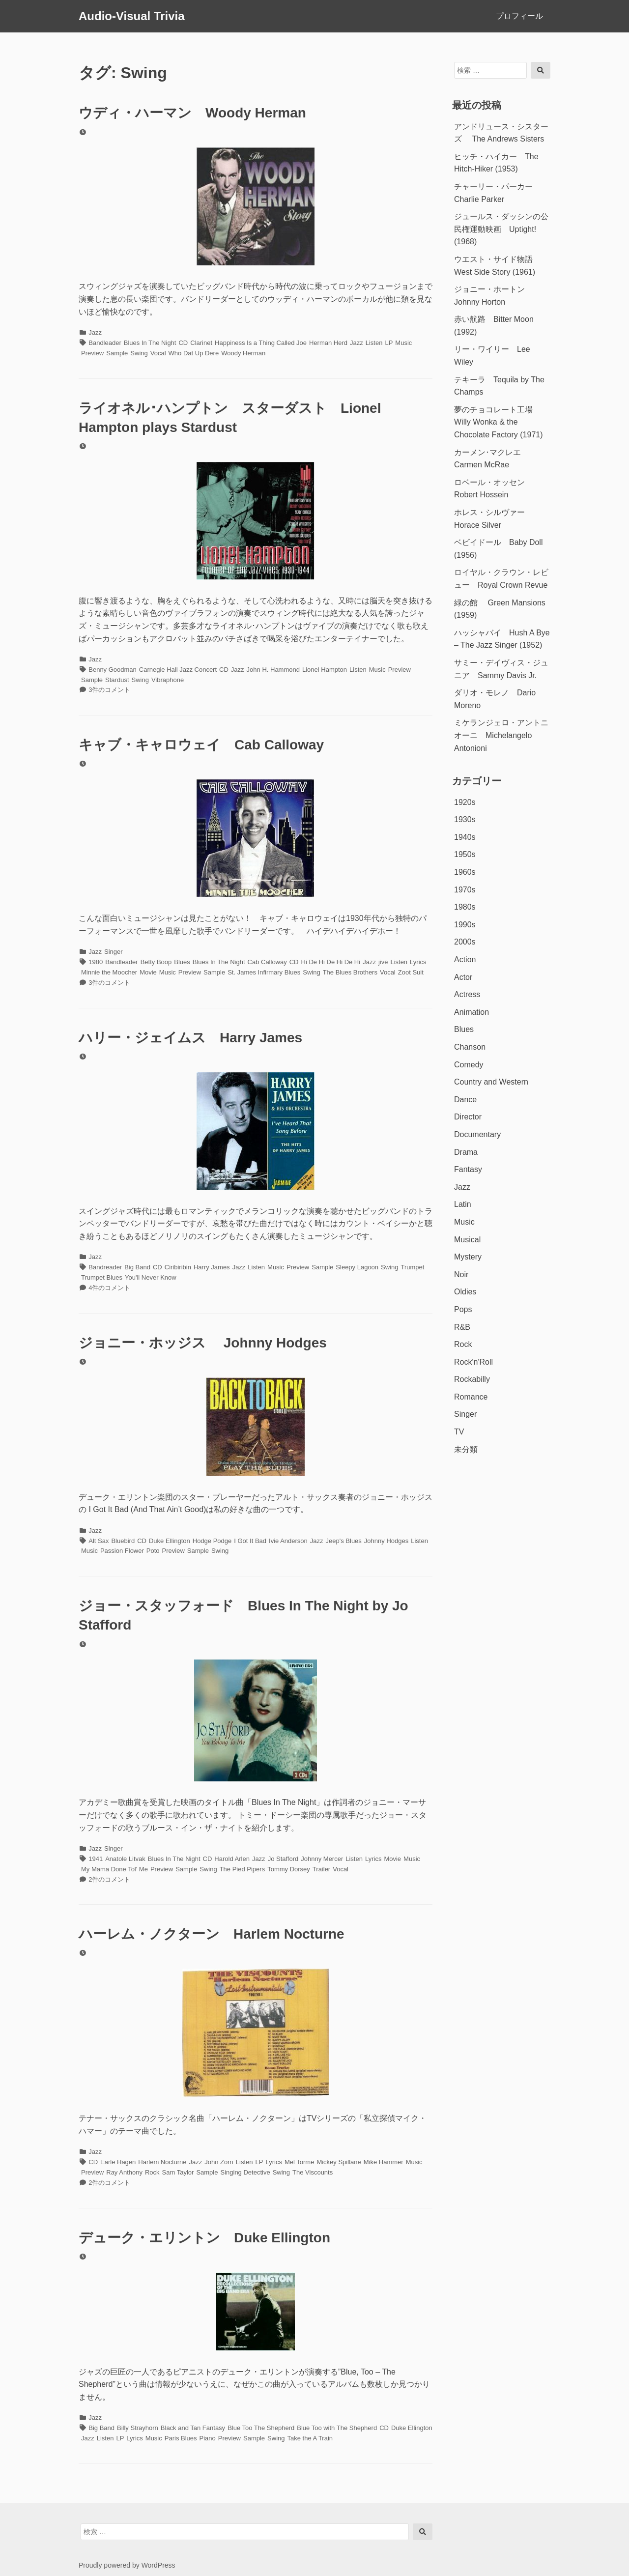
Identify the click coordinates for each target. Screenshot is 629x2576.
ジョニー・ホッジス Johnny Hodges (203, 1342)
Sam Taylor (178, 2172)
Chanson (470, 1047)
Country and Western (491, 1082)
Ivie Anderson (288, 1541)
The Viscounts (312, 2172)
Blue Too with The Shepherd (337, 2428)
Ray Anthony (124, 2172)
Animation (471, 1012)
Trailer (321, 1869)
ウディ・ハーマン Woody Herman (192, 112)
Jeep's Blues (344, 1541)
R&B (462, 1327)
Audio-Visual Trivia (132, 16)
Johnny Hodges (386, 1541)
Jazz (95, 332)
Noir (461, 1274)
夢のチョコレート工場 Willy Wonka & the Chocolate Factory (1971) (498, 422)
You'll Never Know (150, 1277)
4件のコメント (109, 1287)
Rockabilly (472, 1379)
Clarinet (201, 342)
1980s (465, 907)
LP (389, 342)
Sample (117, 353)
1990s (465, 924)
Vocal (158, 353)
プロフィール (519, 16)
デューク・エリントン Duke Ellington (204, 2237)
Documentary (477, 1134)
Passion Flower (122, 1550)
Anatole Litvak (125, 1858)
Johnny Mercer (322, 1858)
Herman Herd (328, 342)
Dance (465, 1099)
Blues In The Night (150, 342)
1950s (465, 854)
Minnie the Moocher (109, 972)
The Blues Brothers (350, 972)
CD (183, 342)
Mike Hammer (383, 2162)
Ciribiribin (178, 1267)
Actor (463, 977)
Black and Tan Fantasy (193, 2428)
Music (403, 342)
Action (465, 959)
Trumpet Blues (101, 1277)
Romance (470, 1397)
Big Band (137, 1267)
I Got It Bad (250, 1541)
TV (459, 1432)
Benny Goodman (112, 669)
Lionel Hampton (324, 669)
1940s (465, 837)
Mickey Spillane (338, 2162)
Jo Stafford (283, 1858)
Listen (374, 342)
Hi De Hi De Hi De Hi (331, 962)
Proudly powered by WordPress (127, 2565)
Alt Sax (98, 1541)
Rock (152, 2172)
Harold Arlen (232, 1858)
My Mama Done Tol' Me (114, 1869)
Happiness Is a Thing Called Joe (261, 342)
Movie (148, 972)
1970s (465, 890)
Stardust (117, 680)
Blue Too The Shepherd (261, 2428)
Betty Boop (156, 962)
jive (383, 962)
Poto (153, 1550)
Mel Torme (299, 2162)
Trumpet (413, 1267)
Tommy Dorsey (288, 1869)
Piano (208, 2438)
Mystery (468, 1257)
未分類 (466, 1449)
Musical (467, 1239)
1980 (95, 962)
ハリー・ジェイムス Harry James (190, 1037)
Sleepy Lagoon (357, 1267)
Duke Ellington (169, 1541)
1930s (465, 819)
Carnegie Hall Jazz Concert (178, 669)
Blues (182, 962)
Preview (92, 353)
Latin (462, 1204)
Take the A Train (310, 2438)
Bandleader (104, 342)
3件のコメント (109, 689)
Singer (113, 951)
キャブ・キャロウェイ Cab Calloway (201, 744)
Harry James (212, 1267)
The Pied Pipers (242, 1869)
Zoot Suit (411, 972)
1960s (465, 872)
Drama (466, 1152)
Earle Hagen (118, 2162)
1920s (465, 802)
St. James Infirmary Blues (264, 972)
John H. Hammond (273, 669)
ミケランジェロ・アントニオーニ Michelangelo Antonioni (501, 735)
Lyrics (418, 962)
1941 (95, 1858)
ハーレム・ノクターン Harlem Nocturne (211, 1934)
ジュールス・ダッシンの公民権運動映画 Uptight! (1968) (501, 229)
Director (468, 1117)
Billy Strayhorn (137, 2428)
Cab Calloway (267, 962)
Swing (138, 353)
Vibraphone (167, 680)
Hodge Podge (212, 1541)
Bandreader (105, 1267)
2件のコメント (109, 1879)
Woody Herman (243, 353)
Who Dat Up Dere (194, 353)
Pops (463, 1309)
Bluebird (123, 1541)
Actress (467, 994)
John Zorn (218, 2162)
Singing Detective (245, 2172)
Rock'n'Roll (473, 1362)
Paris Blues (181, 2438)
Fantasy (468, 1169)
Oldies (465, 1292)
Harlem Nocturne (162, 2162)
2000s (465, 942)
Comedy (469, 1064)
